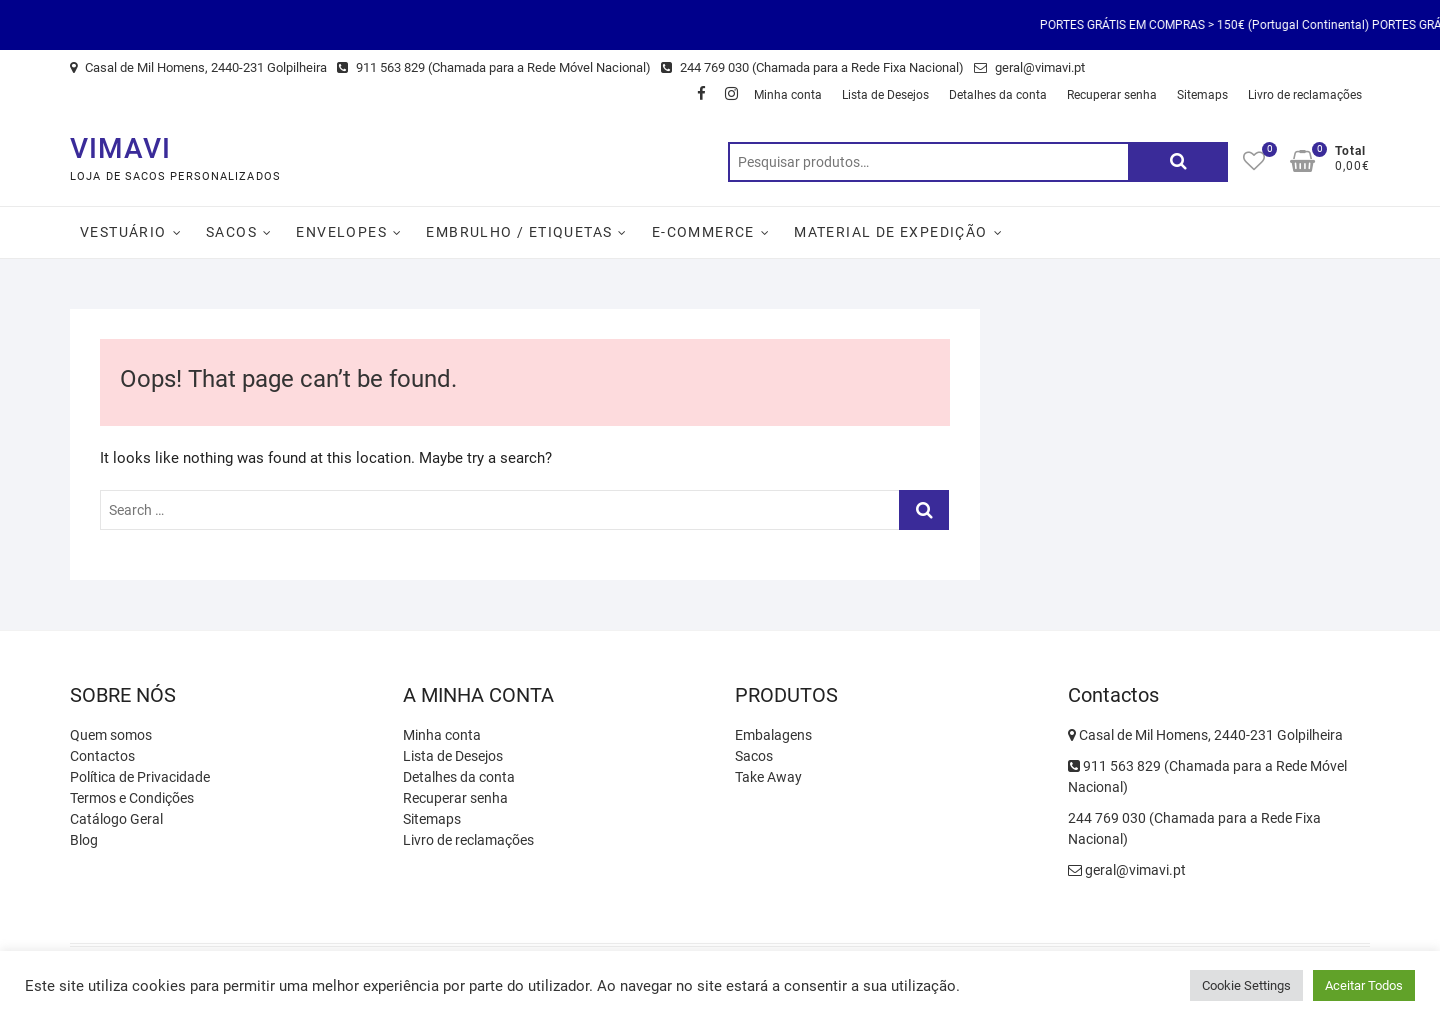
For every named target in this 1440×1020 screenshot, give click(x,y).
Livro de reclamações (1305, 95)
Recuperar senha (1112, 95)
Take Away (768, 777)
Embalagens (773, 735)
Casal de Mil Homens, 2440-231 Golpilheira (198, 67)
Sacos (231, 232)
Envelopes (341, 232)
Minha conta (788, 95)
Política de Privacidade (140, 777)
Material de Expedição (890, 232)
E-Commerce (703, 232)
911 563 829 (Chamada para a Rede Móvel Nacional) (494, 67)
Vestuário (123, 232)
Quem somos (111, 735)
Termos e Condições (132, 798)
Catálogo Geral (116, 819)
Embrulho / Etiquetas (519, 232)
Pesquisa (1178, 162)
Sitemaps (1202, 95)
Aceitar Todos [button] (1364, 985)
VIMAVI (120, 148)
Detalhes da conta (998, 95)
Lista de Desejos (885, 95)
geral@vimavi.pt (1029, 67)
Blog (84, 840)
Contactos (102, 756)
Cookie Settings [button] (1246, 985)
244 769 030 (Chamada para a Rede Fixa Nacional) (812, 67)
